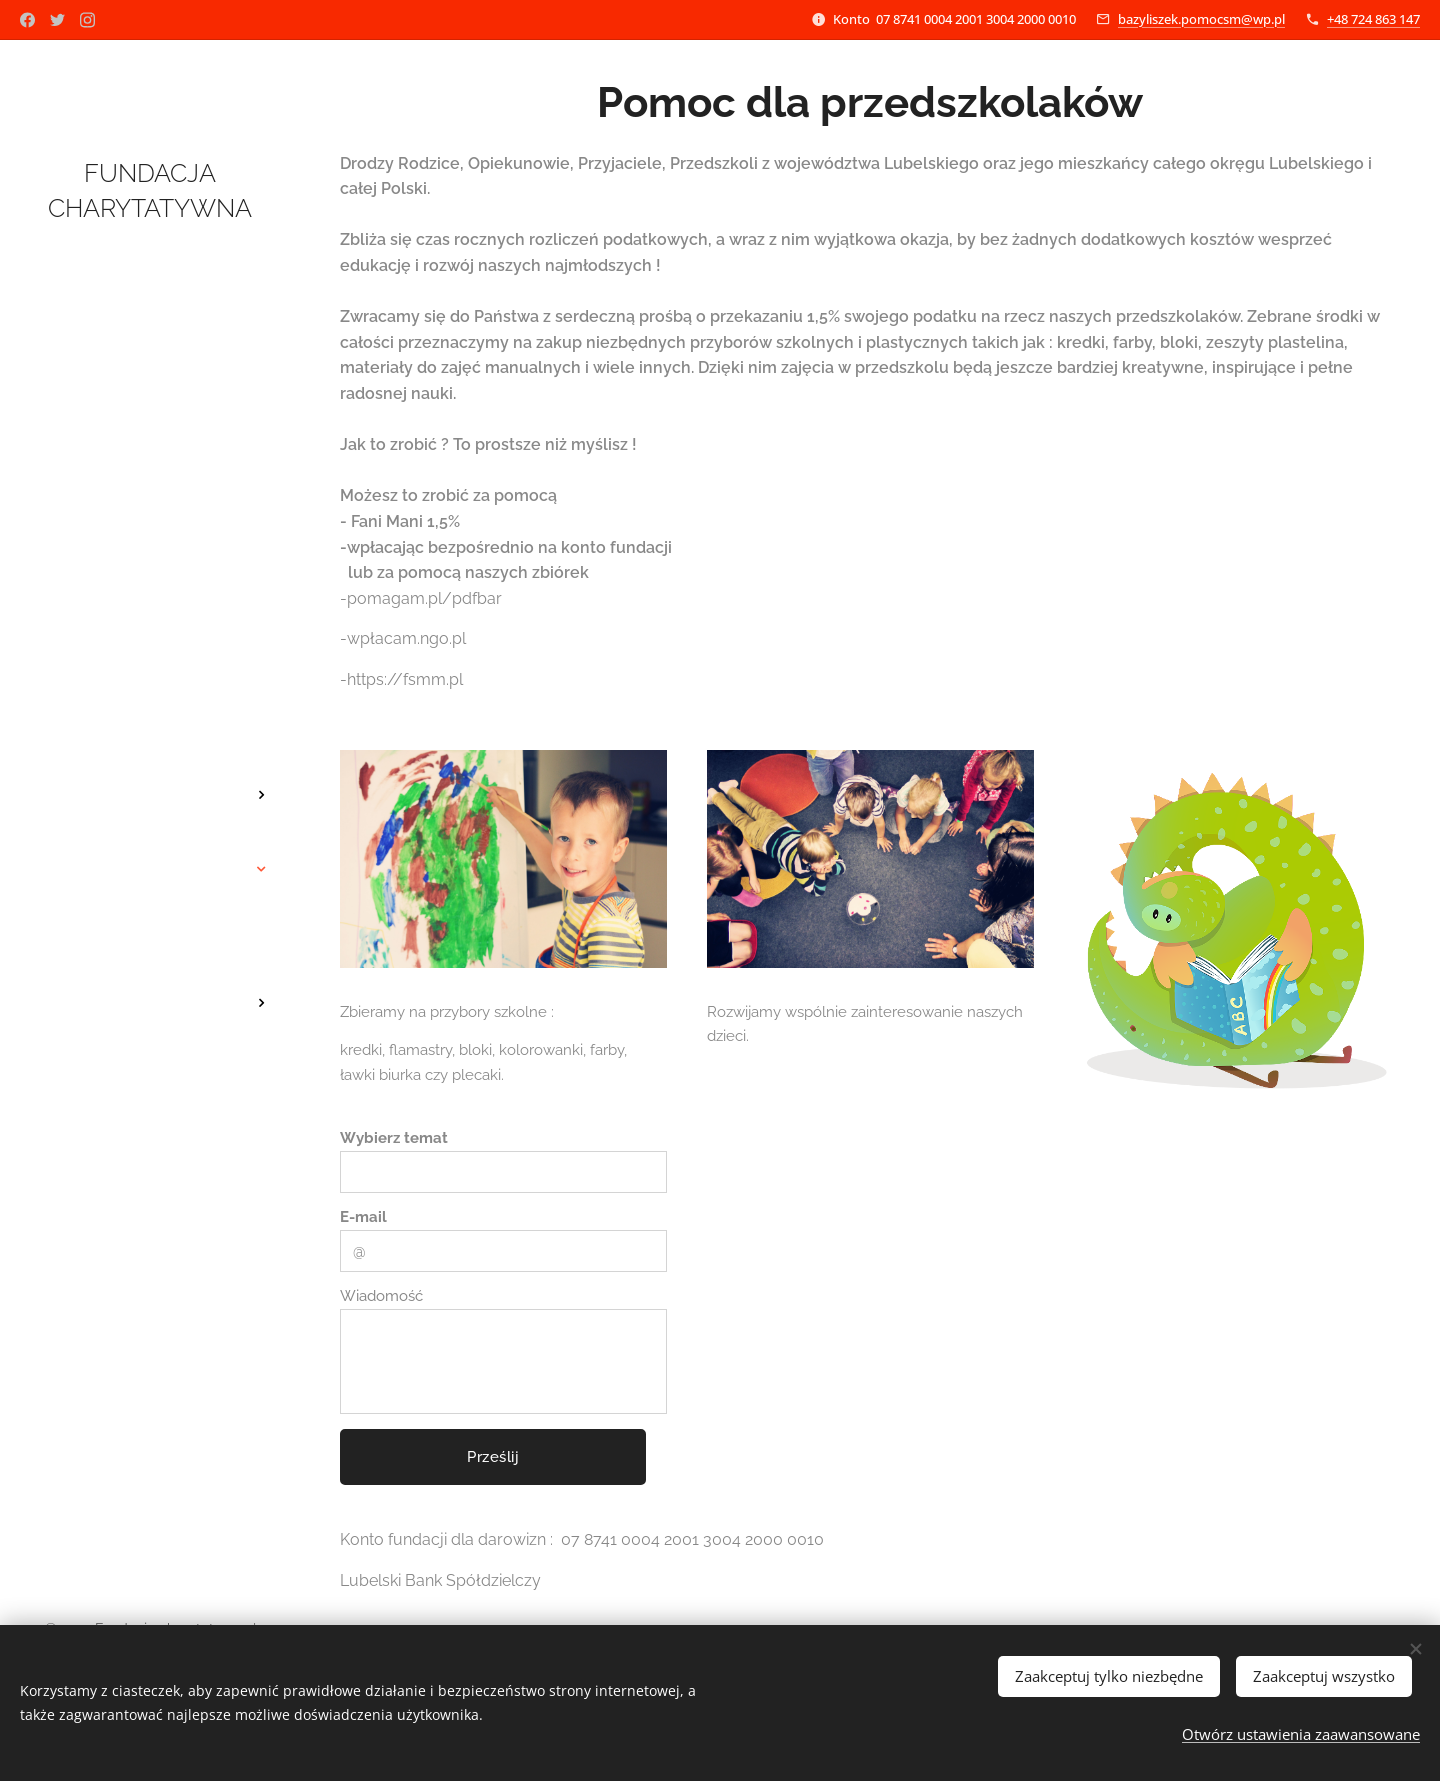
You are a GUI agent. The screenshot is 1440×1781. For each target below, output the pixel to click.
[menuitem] (150, 735)
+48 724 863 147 (1373, 19)
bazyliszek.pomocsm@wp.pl (1201, 19)
